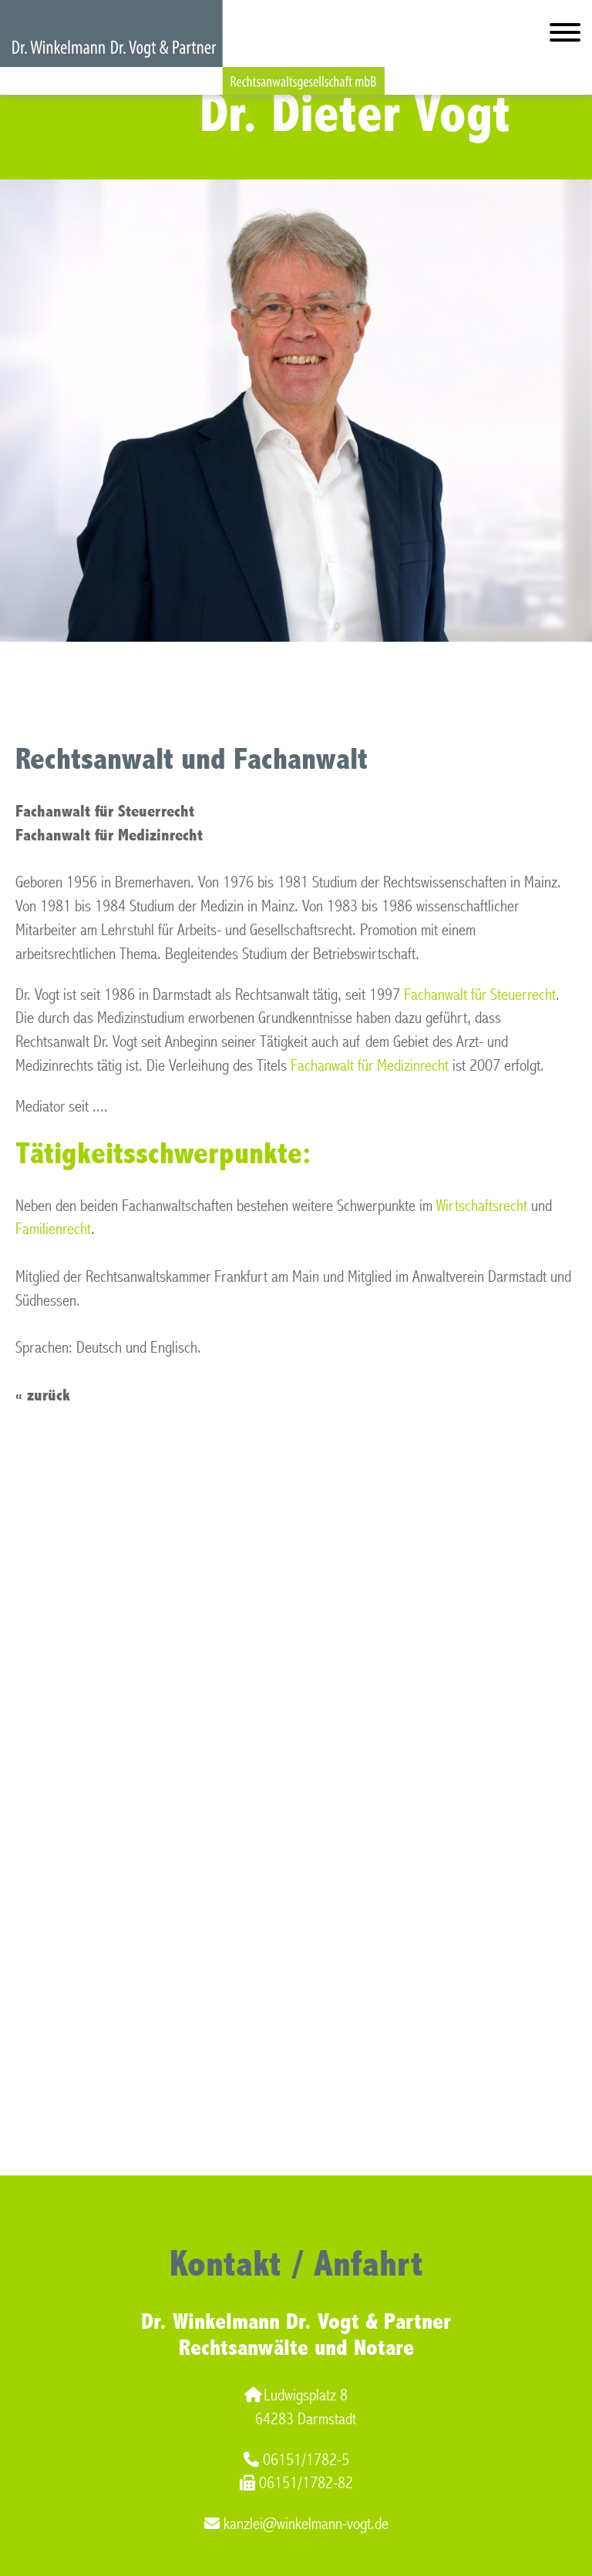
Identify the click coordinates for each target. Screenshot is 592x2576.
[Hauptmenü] (565, 36)
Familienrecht (53, 1229)
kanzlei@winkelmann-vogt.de (296, 2524)
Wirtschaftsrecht (481, 1206)
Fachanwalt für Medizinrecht (370, 1065)
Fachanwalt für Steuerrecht (480, 995)
